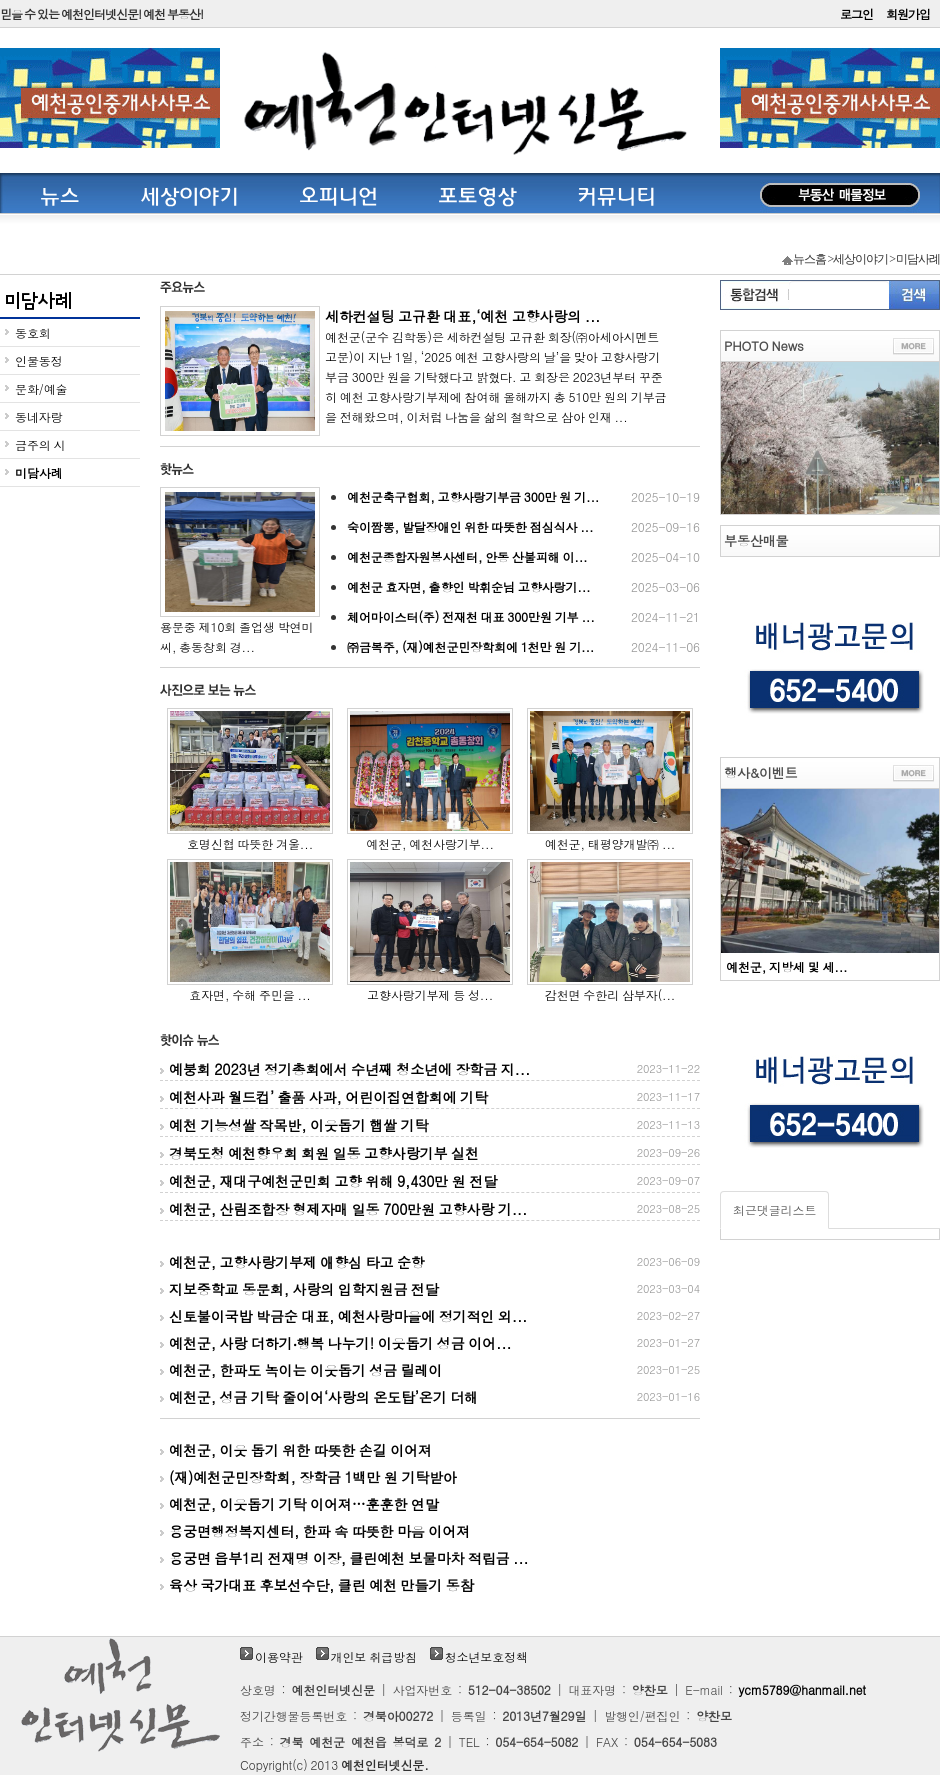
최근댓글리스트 (774, 1209)
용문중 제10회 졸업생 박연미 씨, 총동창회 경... (240, 571)
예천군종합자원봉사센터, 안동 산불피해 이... (523, 557)
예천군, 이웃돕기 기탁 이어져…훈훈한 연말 (299, 1504)
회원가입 (908, 13)
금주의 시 (40, 444)
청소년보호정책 (486, 1656)
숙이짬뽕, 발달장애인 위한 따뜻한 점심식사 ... (523, 527)
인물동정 (39, 360)
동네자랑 (39, 416)
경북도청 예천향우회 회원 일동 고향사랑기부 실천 (430, 1153)
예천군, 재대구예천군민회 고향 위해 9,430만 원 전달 (430, 1181)
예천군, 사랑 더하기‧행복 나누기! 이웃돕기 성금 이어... (430, 1343)
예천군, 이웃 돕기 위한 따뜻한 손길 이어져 (296, 1450)
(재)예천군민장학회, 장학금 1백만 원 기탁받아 (308, 1477)
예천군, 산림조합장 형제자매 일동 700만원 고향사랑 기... (430, 1209)
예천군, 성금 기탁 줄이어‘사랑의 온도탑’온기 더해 (430, 1397)
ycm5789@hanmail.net (802, 1689)
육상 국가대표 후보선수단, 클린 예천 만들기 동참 (317, 1585)
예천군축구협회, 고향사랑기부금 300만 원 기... (523, 497)
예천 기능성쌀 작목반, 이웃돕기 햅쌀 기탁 (430, 1125)
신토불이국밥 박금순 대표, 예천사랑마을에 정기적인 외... (430, 1316)
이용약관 (279, 1656)
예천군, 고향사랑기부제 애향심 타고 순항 (430, 1262)
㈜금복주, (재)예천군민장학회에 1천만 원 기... (523, 647)
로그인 (856, 13)
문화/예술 (41, 388)
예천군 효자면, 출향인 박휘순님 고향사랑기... (523, 587)
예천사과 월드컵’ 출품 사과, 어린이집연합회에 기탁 (430, 1097)
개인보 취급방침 (374, 1656)
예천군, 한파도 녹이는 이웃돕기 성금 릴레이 (430, 1370)
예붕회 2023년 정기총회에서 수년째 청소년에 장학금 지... (430, 1069)
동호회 (33, 332)
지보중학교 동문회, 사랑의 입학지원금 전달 (430, 1289)
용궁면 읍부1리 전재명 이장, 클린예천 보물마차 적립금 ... (344, 1558)
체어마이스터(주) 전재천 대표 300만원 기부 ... (523, 617)
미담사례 (39, 472)
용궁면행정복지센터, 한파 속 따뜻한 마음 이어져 (315, 1531)
